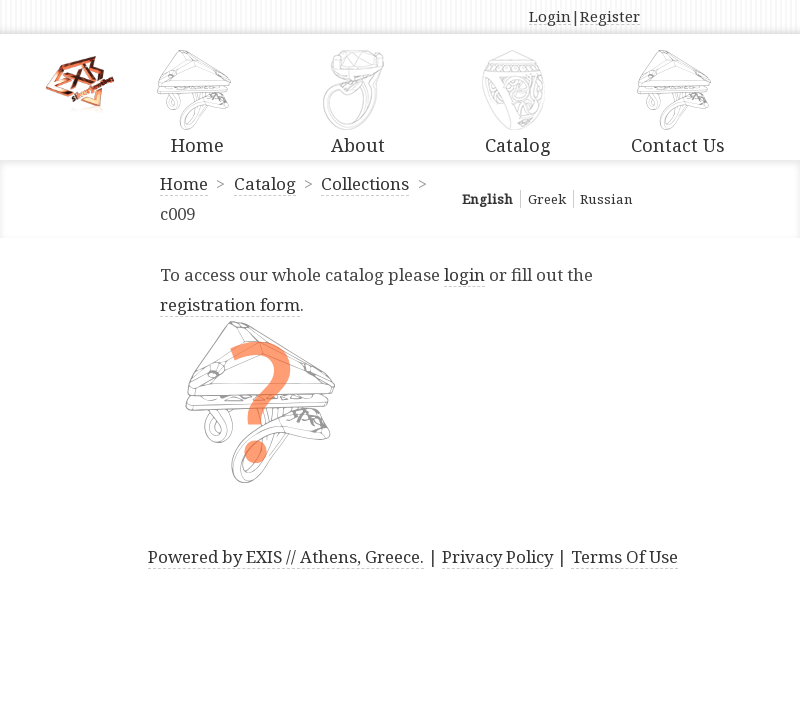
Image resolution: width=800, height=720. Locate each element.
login (464, 274)
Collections (365, 183)
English (487, 199)
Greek (547, 199)
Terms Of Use (624, 556)
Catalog (265, 183)
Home (184, 183)
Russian (606, 199)
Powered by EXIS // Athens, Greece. (286, 556)
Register (610, 17)
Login (550, 17)
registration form (230, 304)
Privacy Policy (497, 556)
